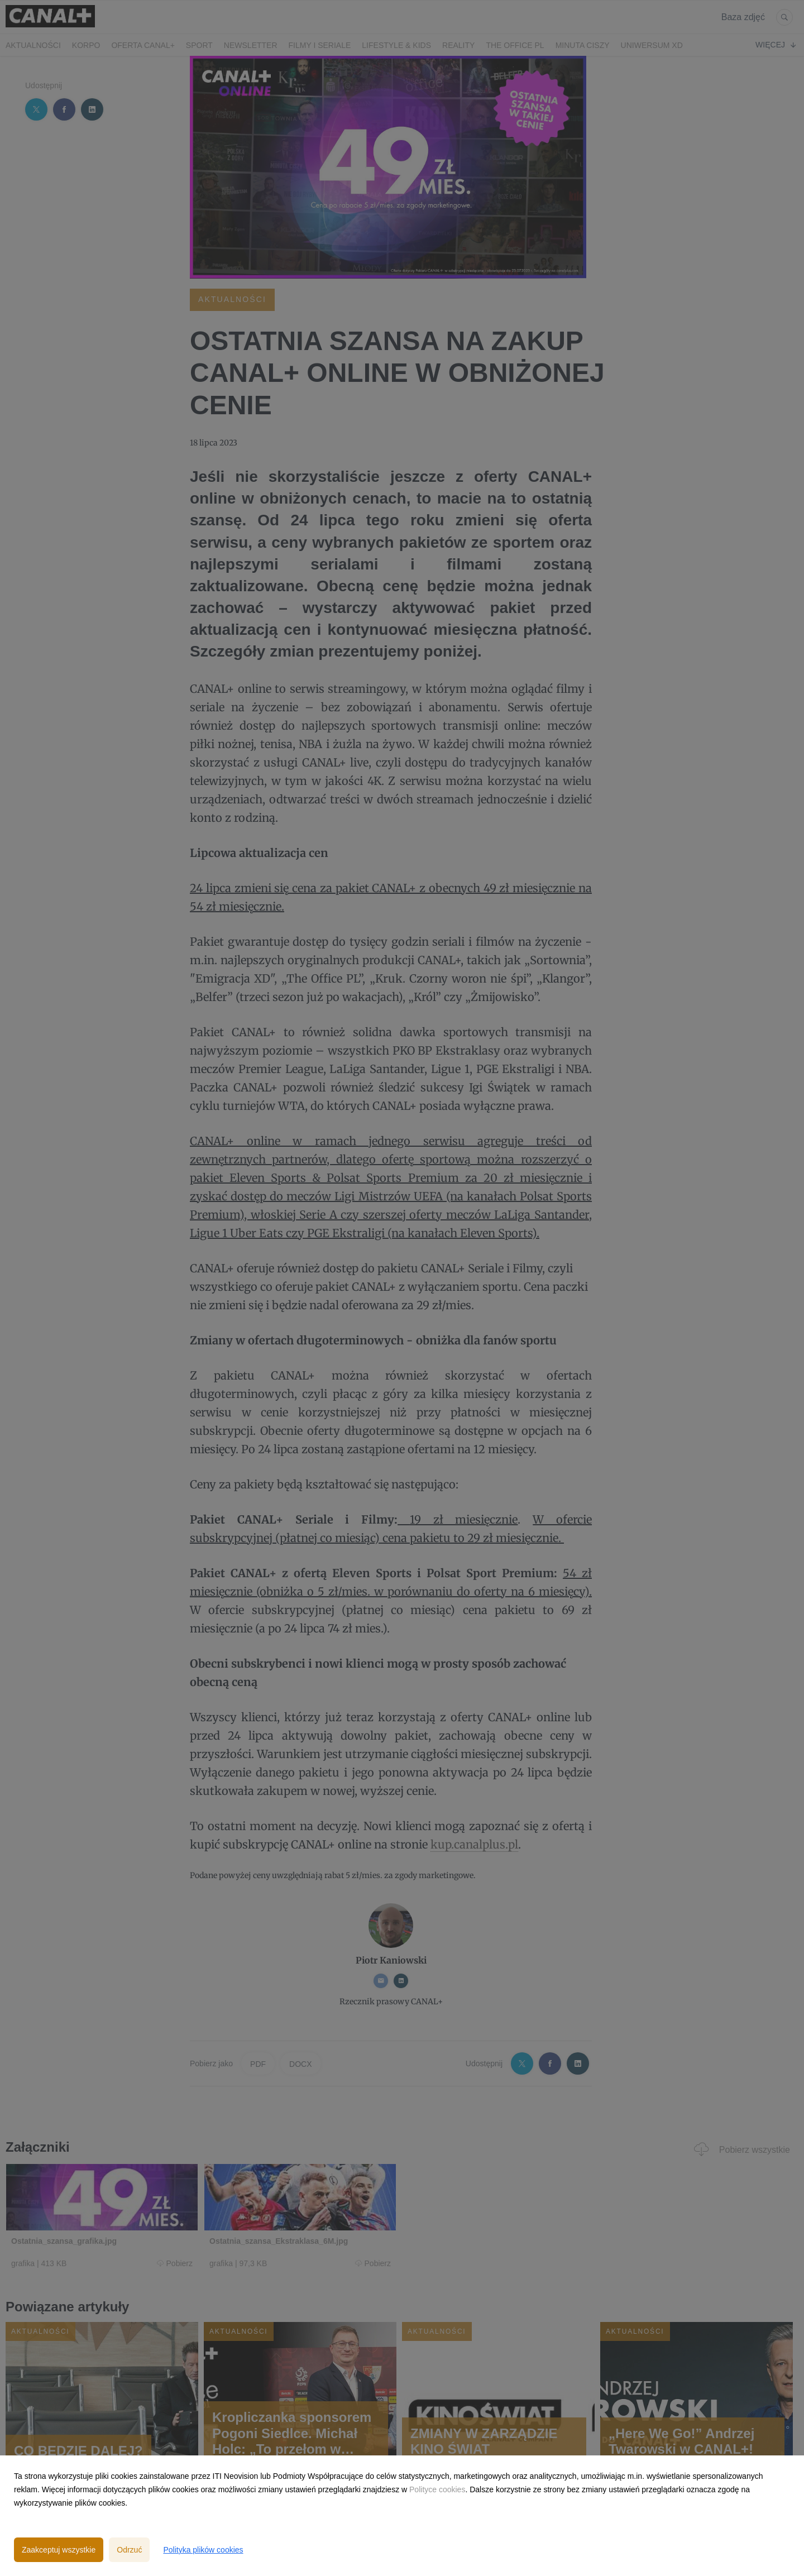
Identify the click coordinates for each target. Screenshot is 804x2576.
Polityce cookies (437, 2489)
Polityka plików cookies (203, 2549)
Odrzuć (129, 2549)
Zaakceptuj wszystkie (58, 2549)
